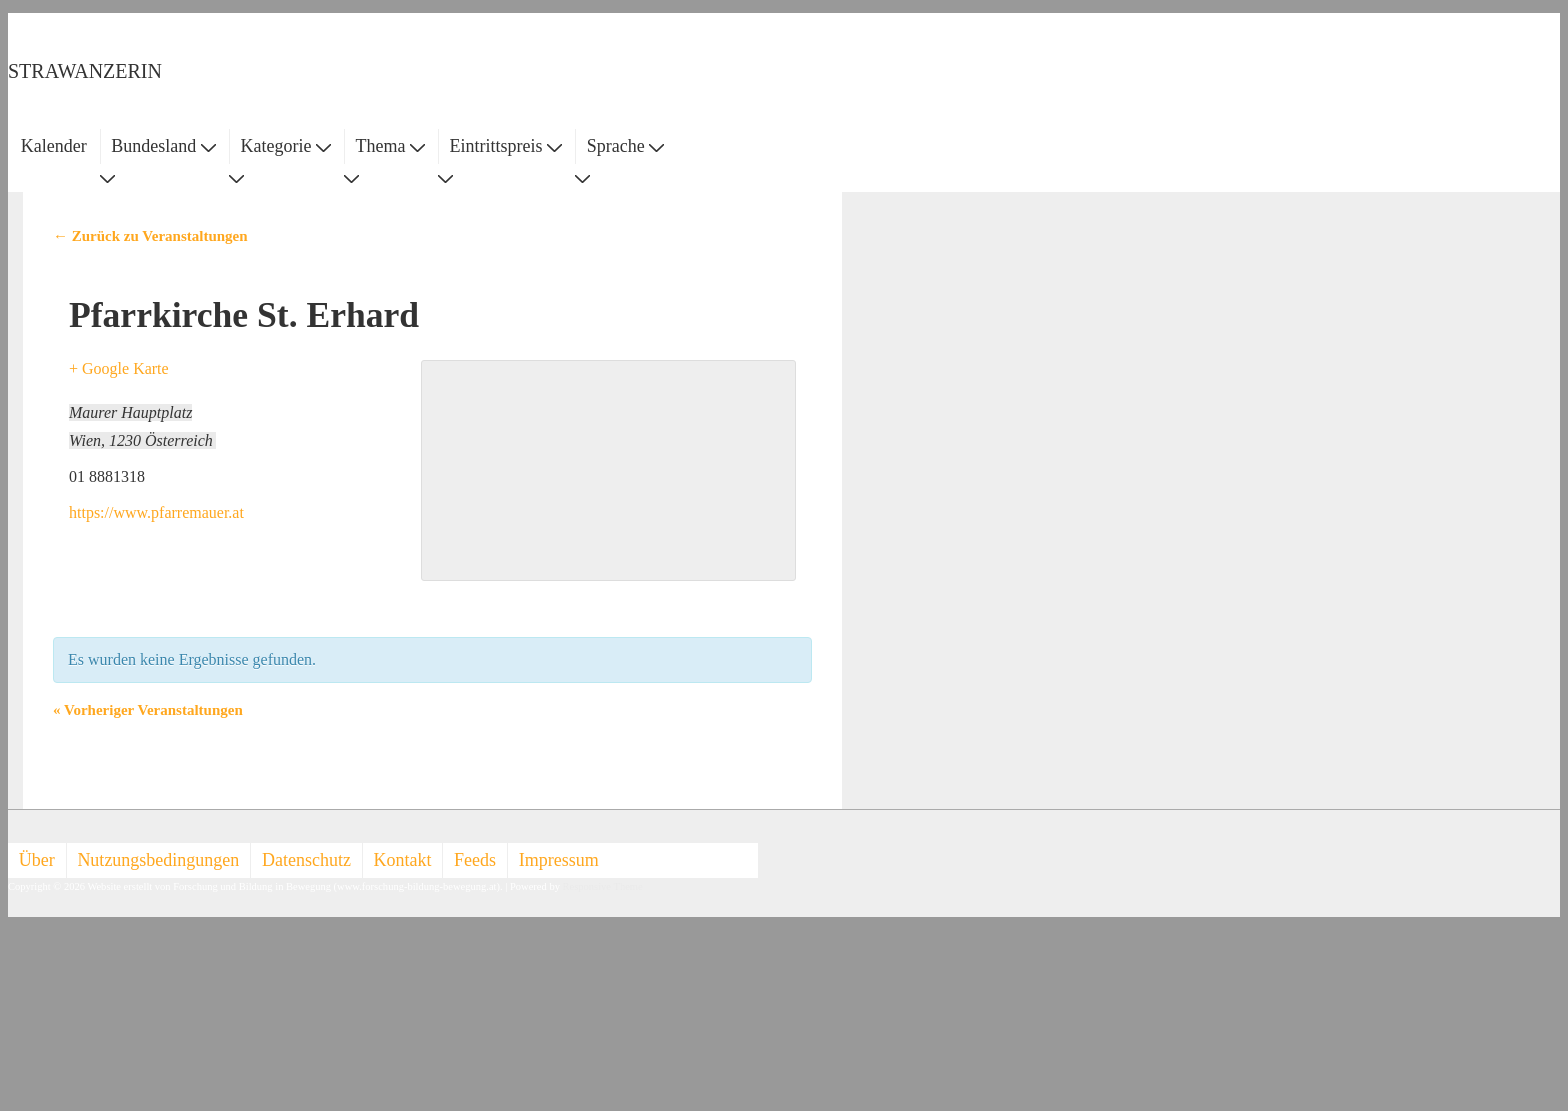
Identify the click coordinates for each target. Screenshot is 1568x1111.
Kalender (54, 146)
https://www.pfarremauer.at (156, 512)
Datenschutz (306, 860)
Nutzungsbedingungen (158, 860)
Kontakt (403, 860)
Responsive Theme (603, 886)
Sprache (625, 146)
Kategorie (285, 146)
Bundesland (163, 146)
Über (37, 860)
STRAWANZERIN (85, 71)
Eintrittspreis (506, 146)
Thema (390, 146)
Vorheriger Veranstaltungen (148, 710)
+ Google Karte (119, 368)
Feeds (475, 860)
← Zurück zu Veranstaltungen (150, 236)
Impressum (559, 860)
